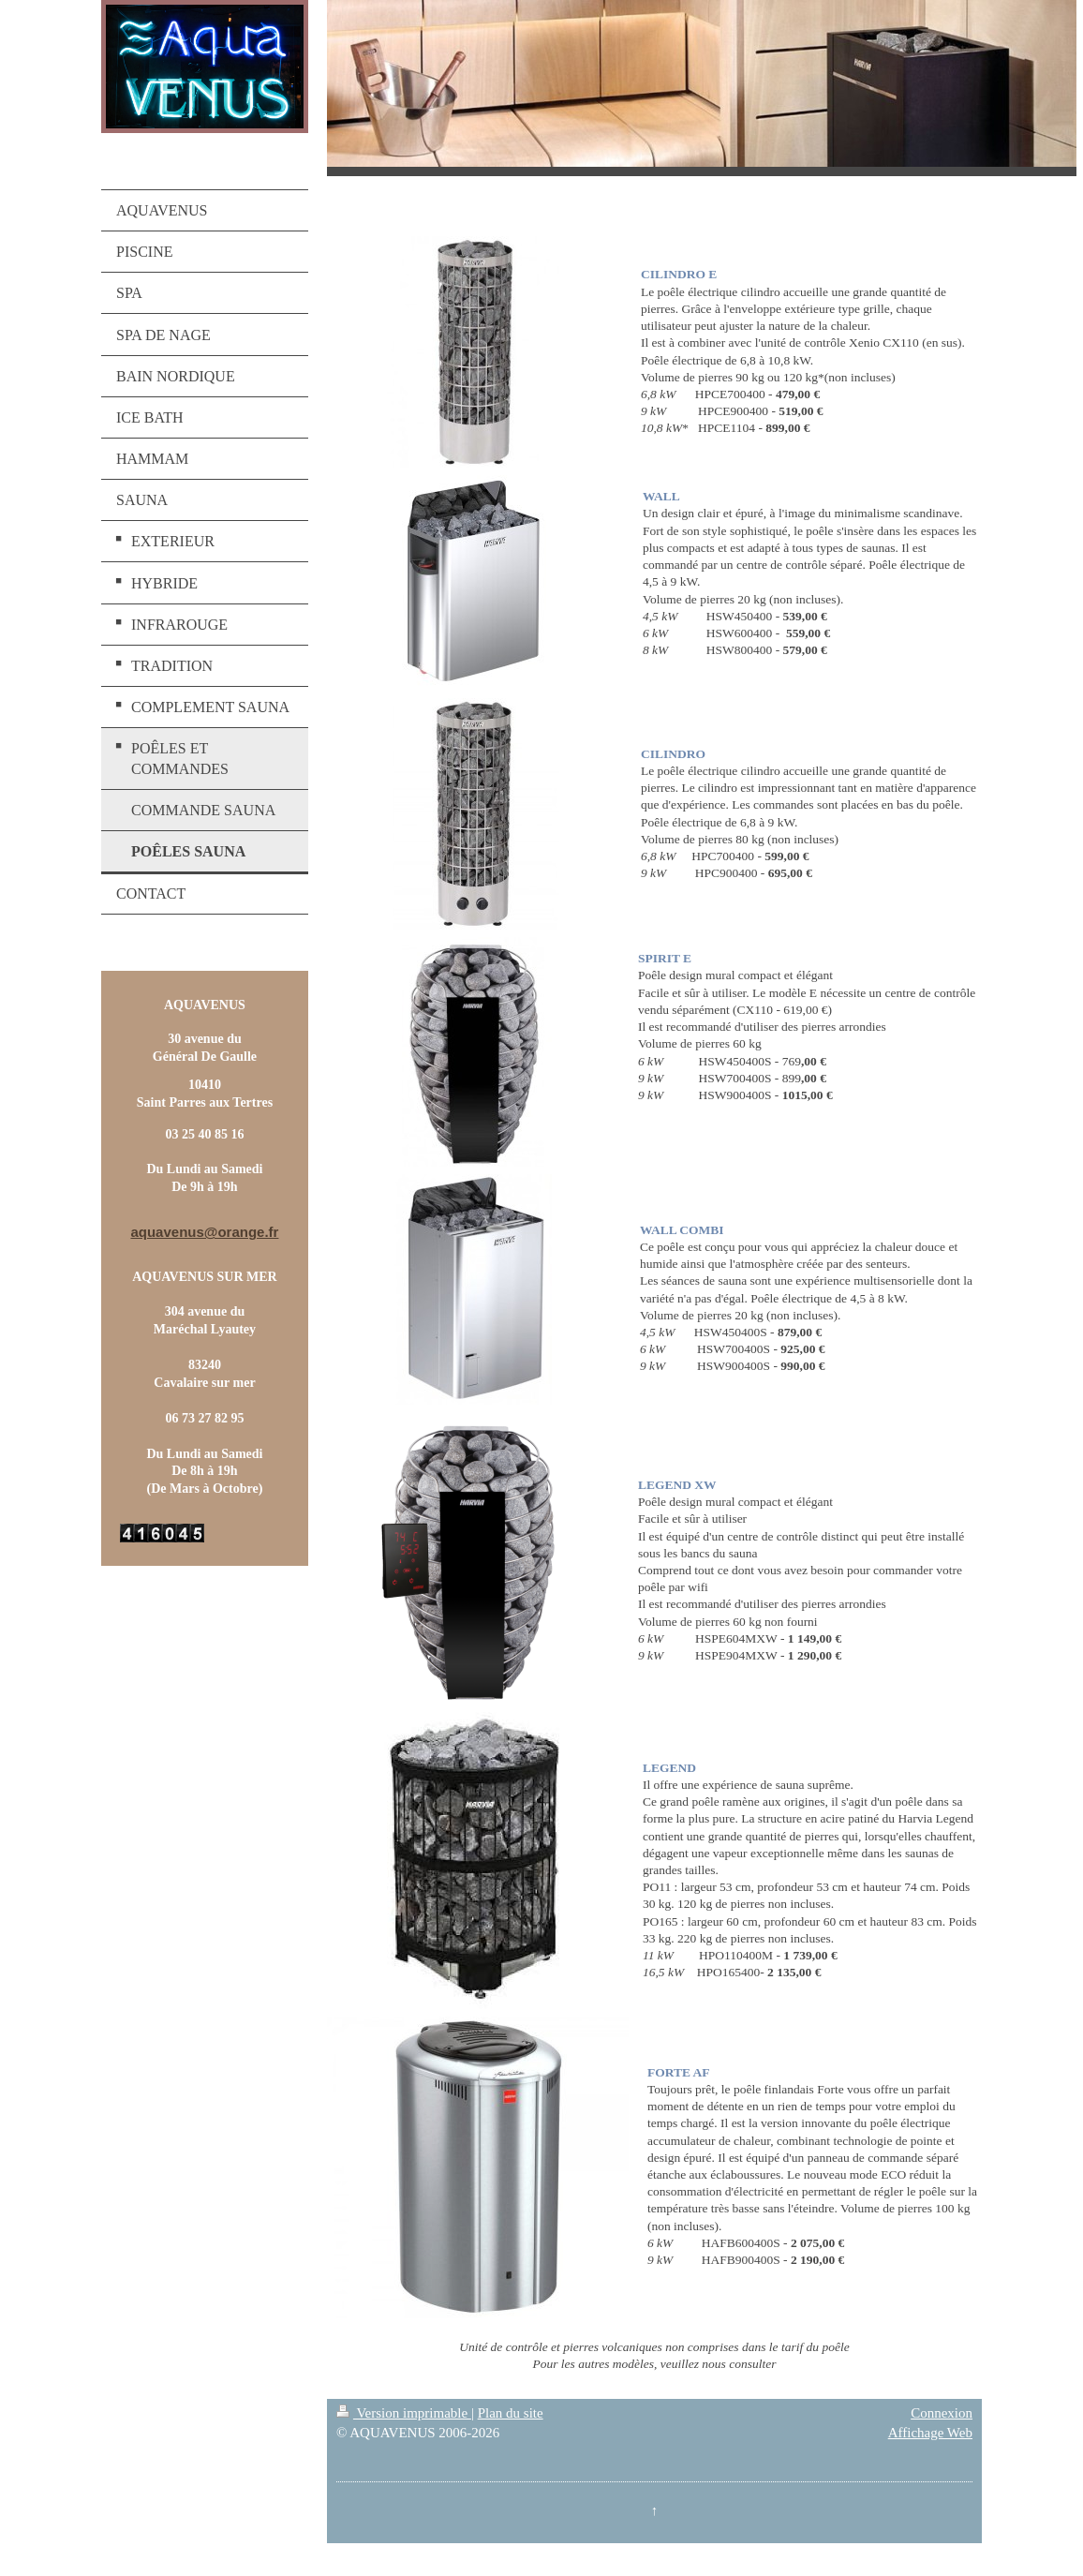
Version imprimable (403, 2412)
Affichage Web (930, 2432)
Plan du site (510, 2412)
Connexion (941, 2412)
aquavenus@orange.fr (204, 1232)
